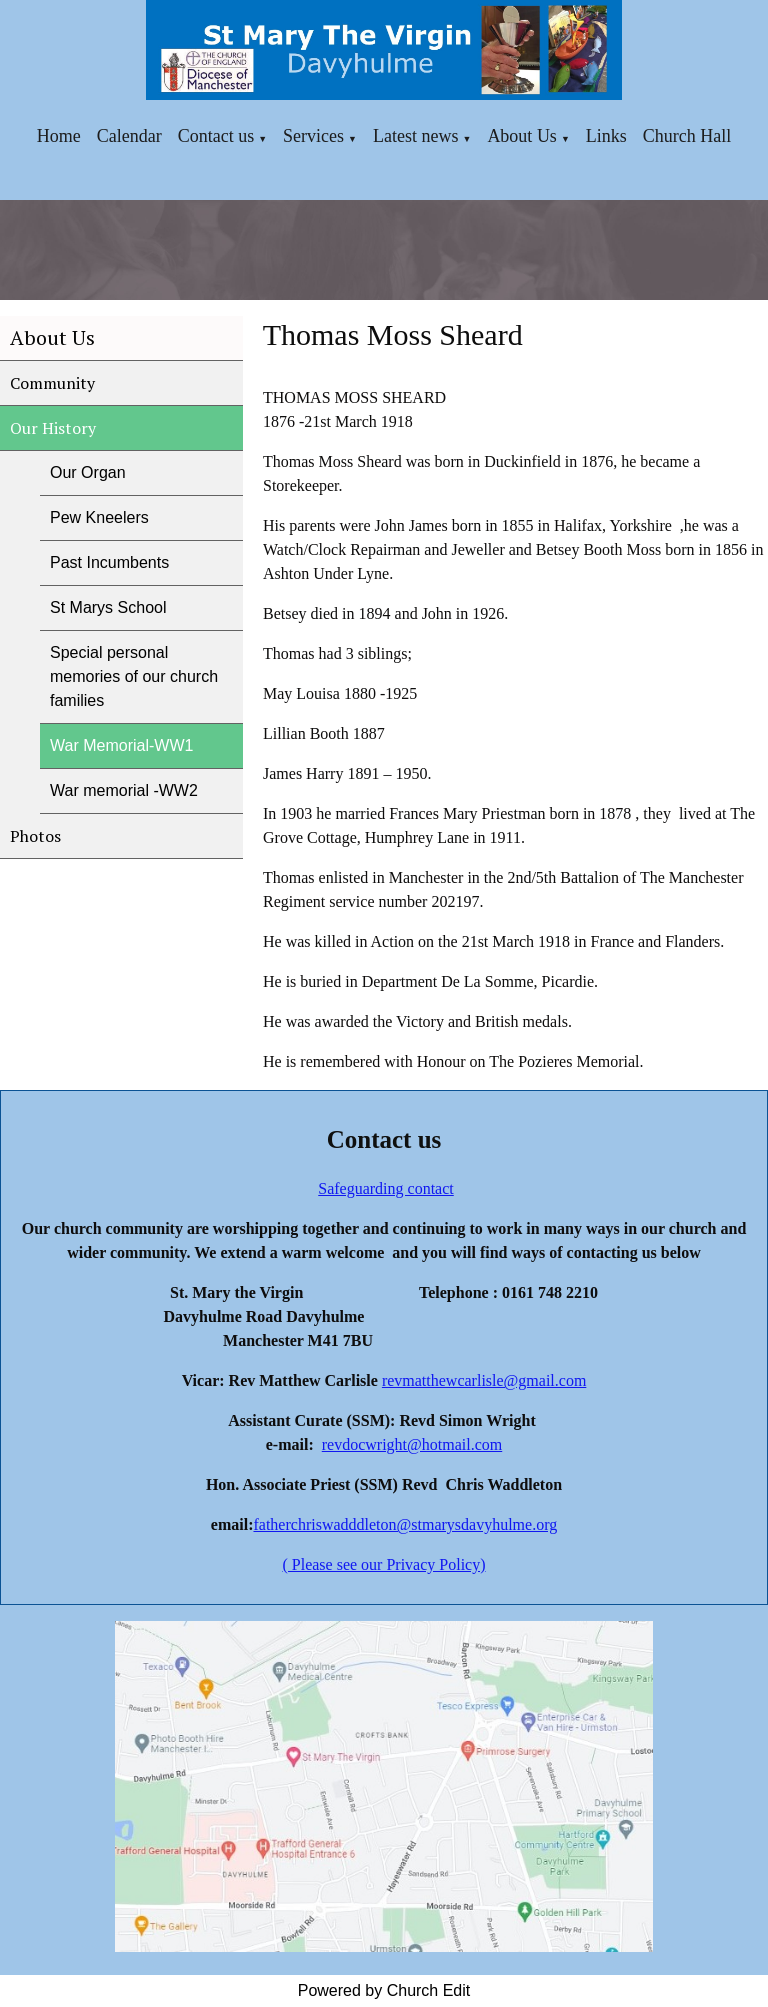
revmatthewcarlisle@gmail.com (484, 1380)
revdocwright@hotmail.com (412, 1444)
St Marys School (108, 607)
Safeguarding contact (386, 1188)
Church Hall (687, 136)
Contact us (216, 136)
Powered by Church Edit (384, 1990)
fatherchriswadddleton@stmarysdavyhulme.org (405, 1524)
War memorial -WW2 (124, 790)
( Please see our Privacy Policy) (383, 1564)
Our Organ (88, 472)
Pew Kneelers (99, 517)
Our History (53, 428)
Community (52, 383)
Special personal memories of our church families (134, 676)
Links (606, 136)
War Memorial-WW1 (121, 745)
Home (59, 136)
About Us (522, 136)
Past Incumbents (109, 562)
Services (313, 136)
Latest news (415, 136)
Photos (35, 836)
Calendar (129, 136)
